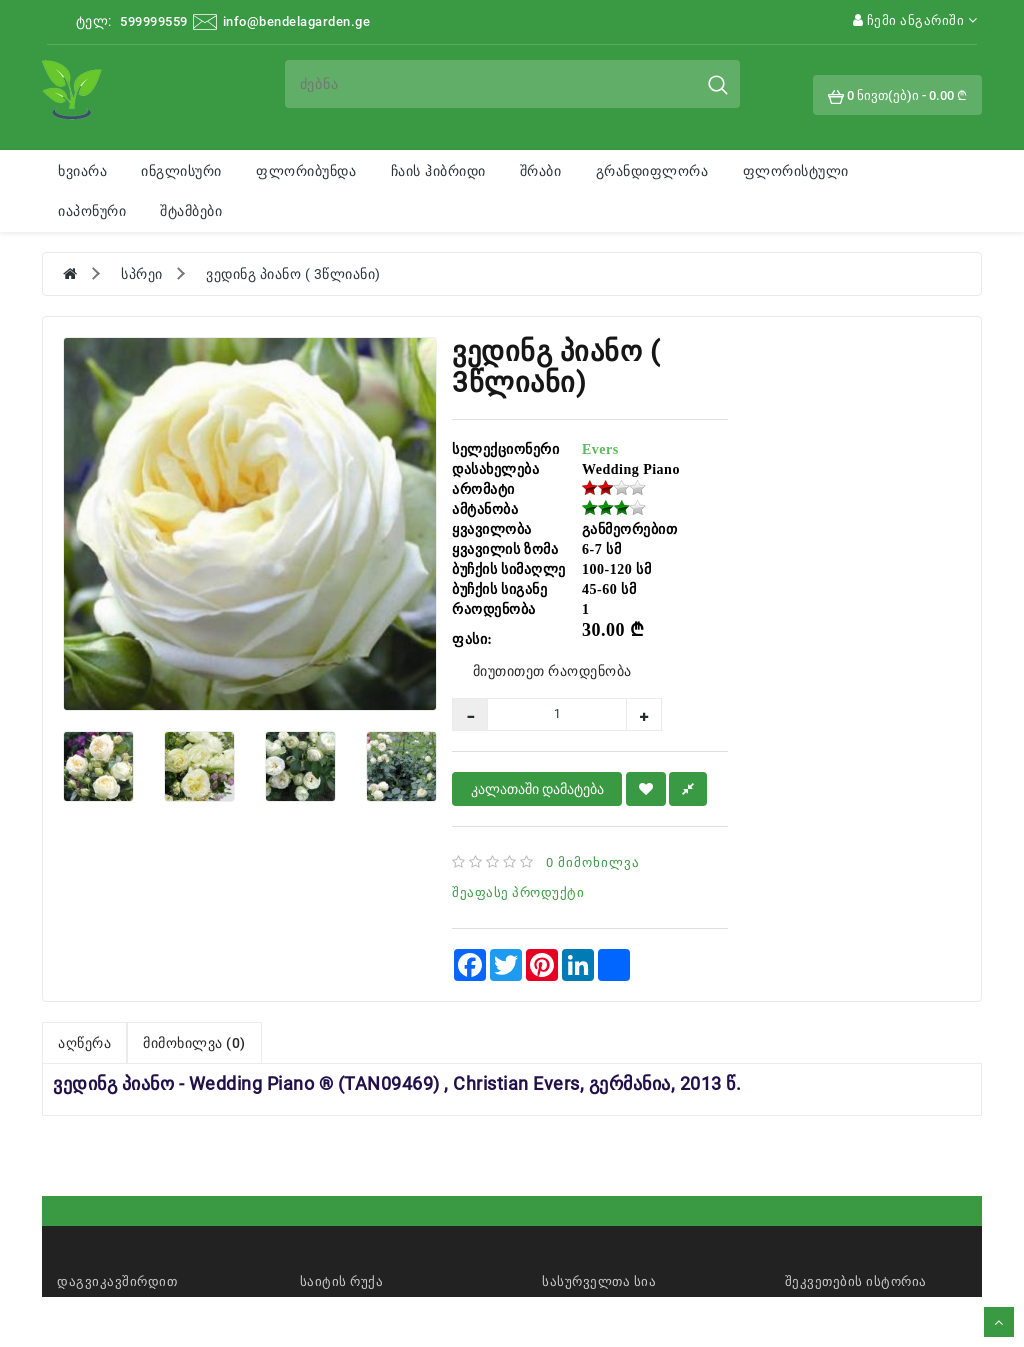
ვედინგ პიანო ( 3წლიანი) (293, 274)
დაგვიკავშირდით (117, 1281)
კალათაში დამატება (537, 789)
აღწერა (84, 1043)
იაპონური (92, 211)
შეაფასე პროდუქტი (518, 892)
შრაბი (541, 171)
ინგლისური (181, 171)
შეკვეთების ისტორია (856, 1281)
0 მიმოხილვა (593, 862)
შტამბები (191, 211)
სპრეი (142, 274)
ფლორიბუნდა (306, 171)
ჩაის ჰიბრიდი (438, 171)
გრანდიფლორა (652, 171)
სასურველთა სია (599, 1281)
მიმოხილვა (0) (194, 1043)
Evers (600, 449)
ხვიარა (82, 171)
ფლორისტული (796, 171)
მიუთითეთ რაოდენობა (552, 671)
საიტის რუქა (342, 1281)
